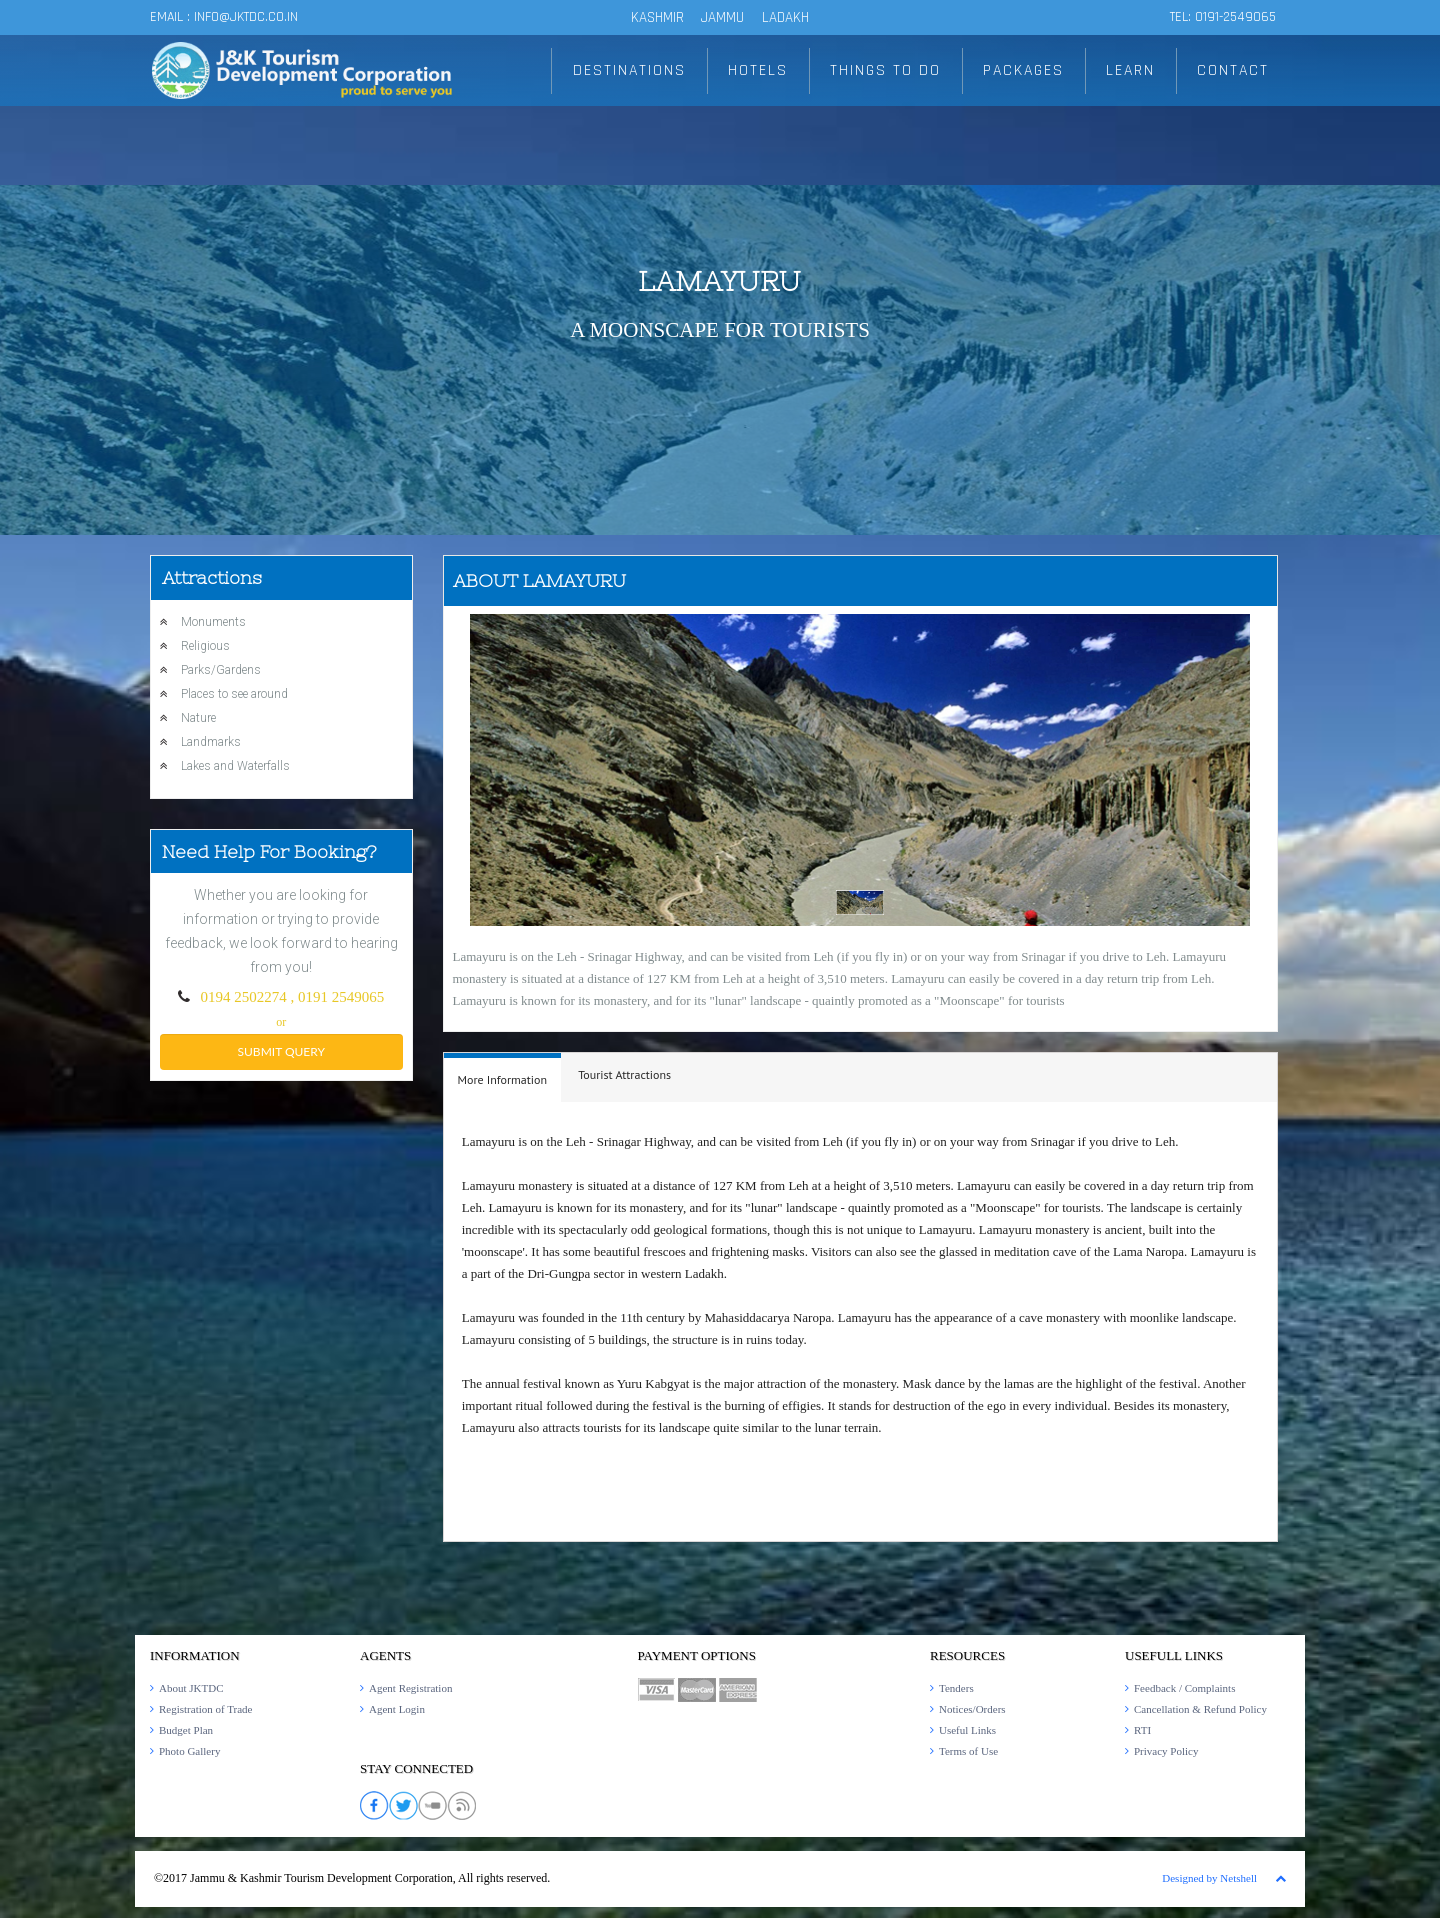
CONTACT (1233, 70)
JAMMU (724, 17)
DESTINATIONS (631, 70)
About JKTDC (191, 1688)
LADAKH (785, 17)
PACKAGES (1023, 70)
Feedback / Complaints (1184, 1688)
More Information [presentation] (503, 1079)
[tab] (503, 1077)
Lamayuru (719, 281)
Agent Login (397, 1709)
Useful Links (967, 1730)
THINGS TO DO (885, 70)
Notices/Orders (972, 1709)
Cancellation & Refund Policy (1200, 1709)
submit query (281, 1051)
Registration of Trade (206, 1709)
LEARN (1131, 70)
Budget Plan (186, 1730)
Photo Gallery (189, 1751)
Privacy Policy (1166, 1751)
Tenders (956, 1688)
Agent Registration (410, 1688)
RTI (1142, 1730)
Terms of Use (968, 1751)
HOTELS (759, 70)
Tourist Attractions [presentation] (624, 1074)
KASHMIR (657, 17)
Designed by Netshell (1209, 1878)
